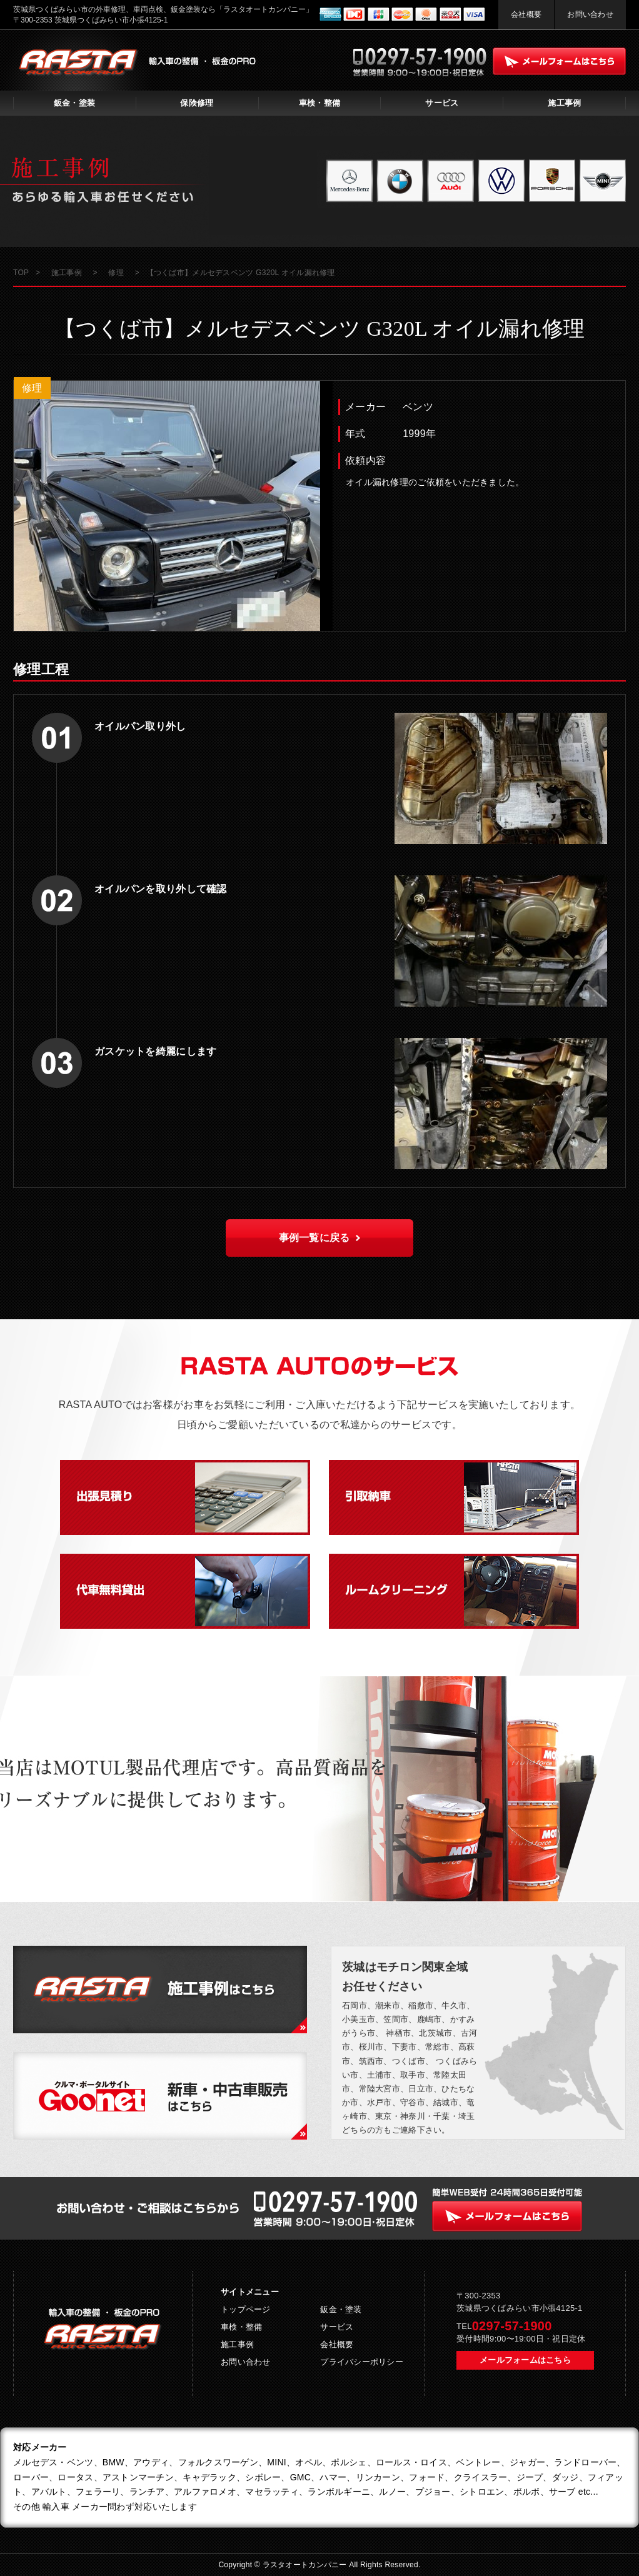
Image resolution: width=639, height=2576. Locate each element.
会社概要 (526, 14)
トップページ (246, 2309)
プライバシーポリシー (361, 2362)
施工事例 (564, 103)
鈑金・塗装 (74, 103)
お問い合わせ (590, 14)
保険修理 (196, 103)
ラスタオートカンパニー (306, 2564)
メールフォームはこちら (525, 2360)
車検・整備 (319, 103)
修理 (32, 388)
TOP (21, 272)
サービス (441, 103)
